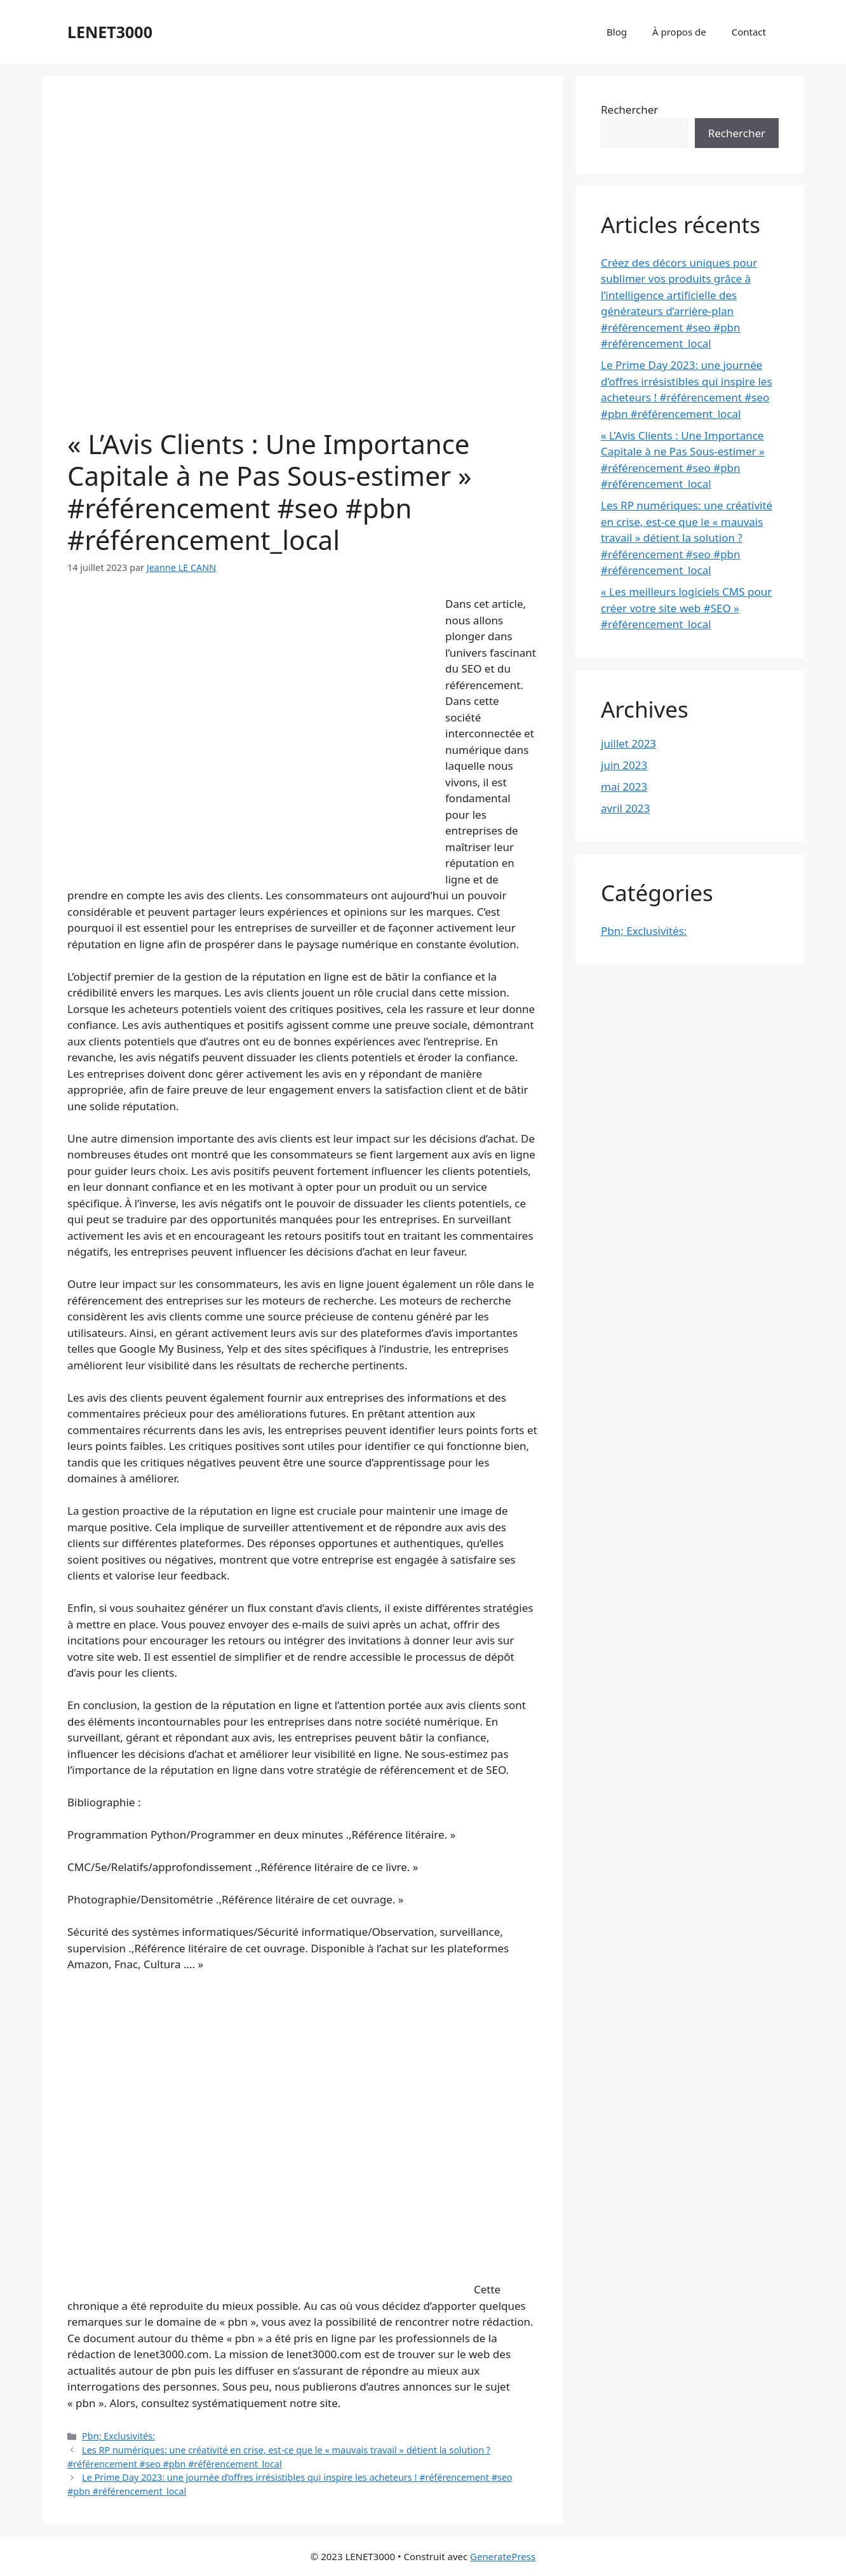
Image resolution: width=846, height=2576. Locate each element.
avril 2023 (625, 808)
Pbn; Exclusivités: (118, 2436)
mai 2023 (624, 786)
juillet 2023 (628, 743)
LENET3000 (109, 32)
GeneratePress (502, 2556)
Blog (617, 31)
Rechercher (629, 109)
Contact (749, 31)
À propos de (679, 31)
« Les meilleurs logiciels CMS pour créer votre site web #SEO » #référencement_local (686, 607)
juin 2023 (624, 765)
